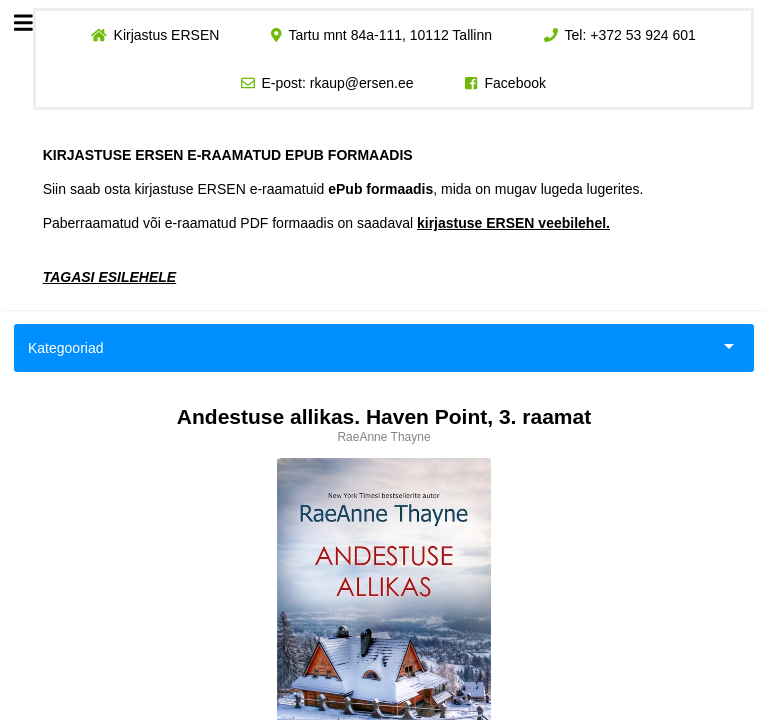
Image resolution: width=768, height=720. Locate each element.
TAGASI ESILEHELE (110, 277)
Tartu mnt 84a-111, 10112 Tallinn (390, 35)
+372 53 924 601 (643, 35)
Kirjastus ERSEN (166, 35)
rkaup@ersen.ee (362, 83)
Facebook (515, 83)
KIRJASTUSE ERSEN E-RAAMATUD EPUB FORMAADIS (228, 155)
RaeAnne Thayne (383, 437)
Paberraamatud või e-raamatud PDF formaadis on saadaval (326, 223)
